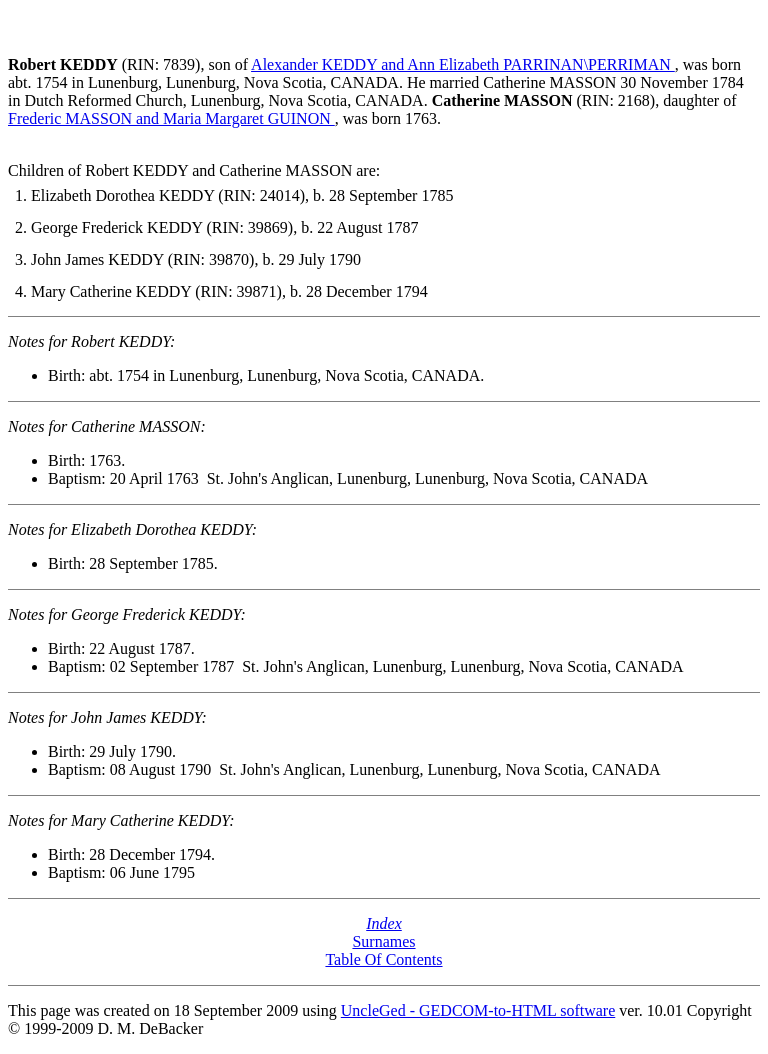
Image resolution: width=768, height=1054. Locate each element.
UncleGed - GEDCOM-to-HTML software (478, 1010)
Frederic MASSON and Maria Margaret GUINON (171, 118)
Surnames (383, 941)
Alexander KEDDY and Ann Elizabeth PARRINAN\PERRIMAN (463, 64)
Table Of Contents (383, 959)
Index (384, 923)
